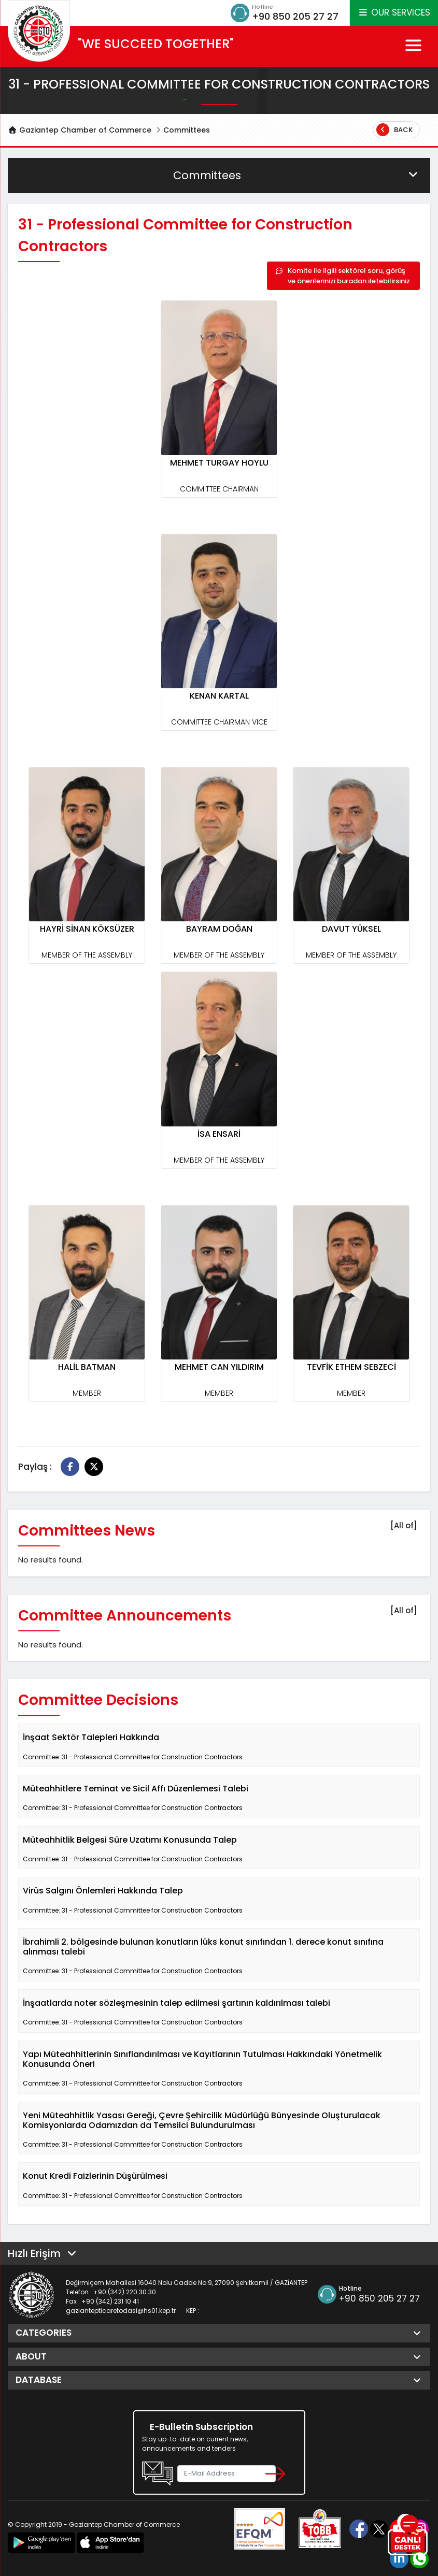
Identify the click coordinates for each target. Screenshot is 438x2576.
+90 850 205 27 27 (295, 16)
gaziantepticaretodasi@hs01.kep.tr (121, 2310)
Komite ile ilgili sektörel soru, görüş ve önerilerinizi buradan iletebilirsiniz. (343, 276)
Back (394, 129)
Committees (186, 130)
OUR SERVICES (394, 12)
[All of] (403, 1525)
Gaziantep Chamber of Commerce (79, 130)
